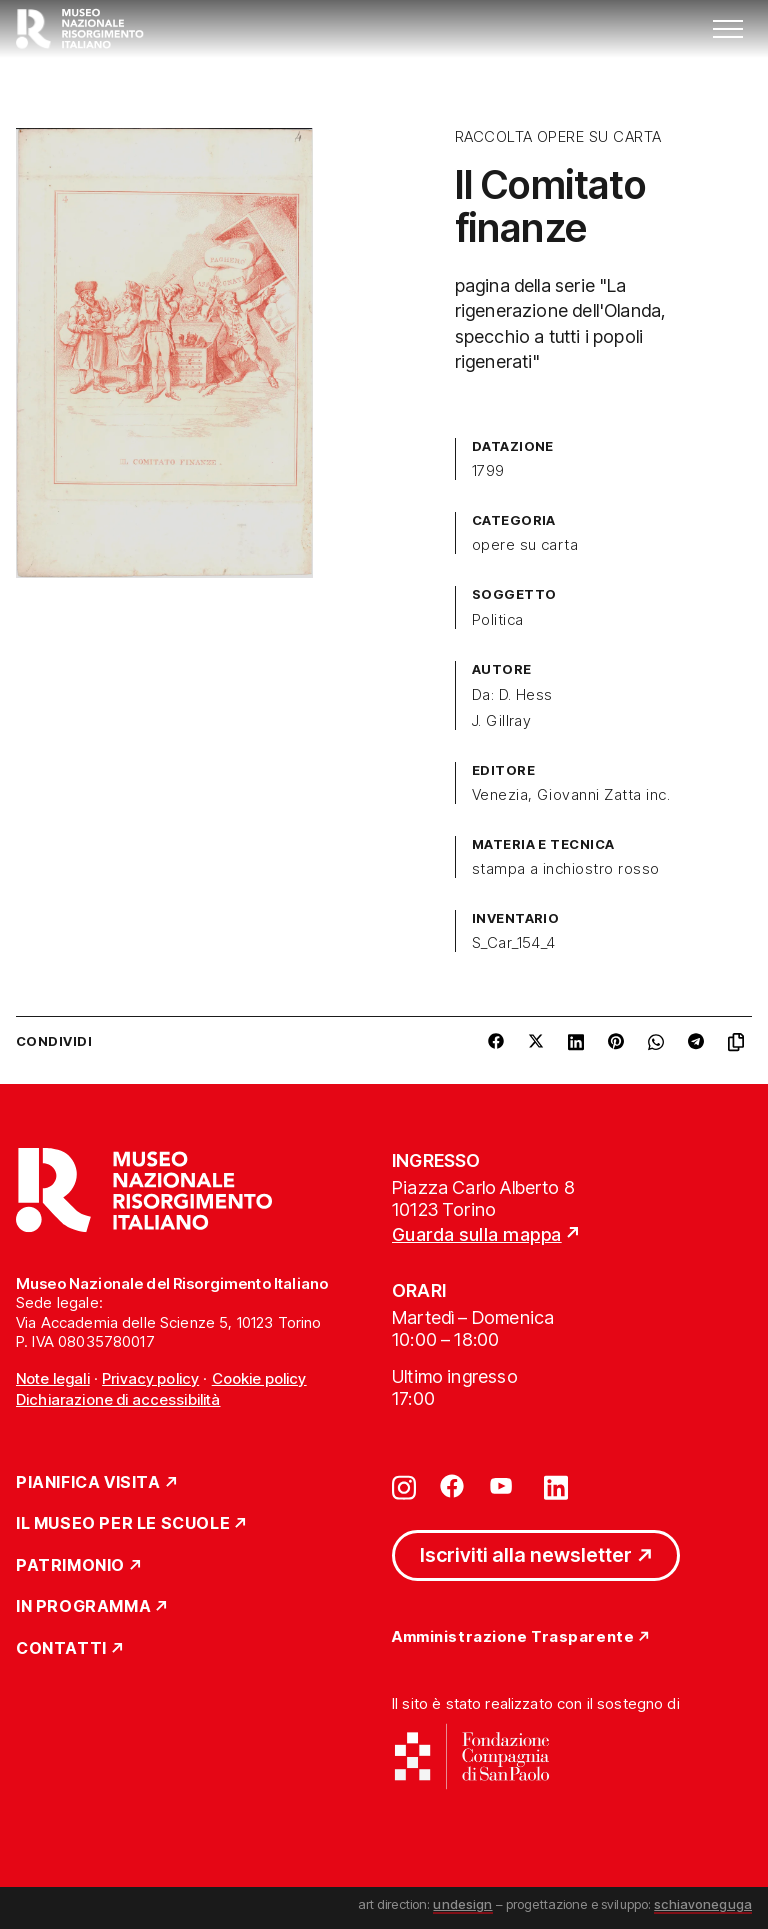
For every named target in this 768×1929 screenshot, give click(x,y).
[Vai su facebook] (452, 1486)
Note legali (53, 1378)
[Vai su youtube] (504, 1486)
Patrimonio (70, 1566)
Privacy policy (150, 1378)
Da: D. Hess (512, 695)
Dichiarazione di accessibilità (118, 1399)
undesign (462, 1904)
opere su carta (525, 545)
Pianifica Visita (88, 1483)
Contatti (61, 1649)
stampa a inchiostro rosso (566, 869)
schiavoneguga (703, 1904)
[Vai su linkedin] (556, 1486)
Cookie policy (259, 1378)
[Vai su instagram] (404, 1486)
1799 (488, 471)
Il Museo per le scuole (123, 1524)
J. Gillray (502, 721)
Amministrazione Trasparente (513, 1637)
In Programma (83, 1607)
